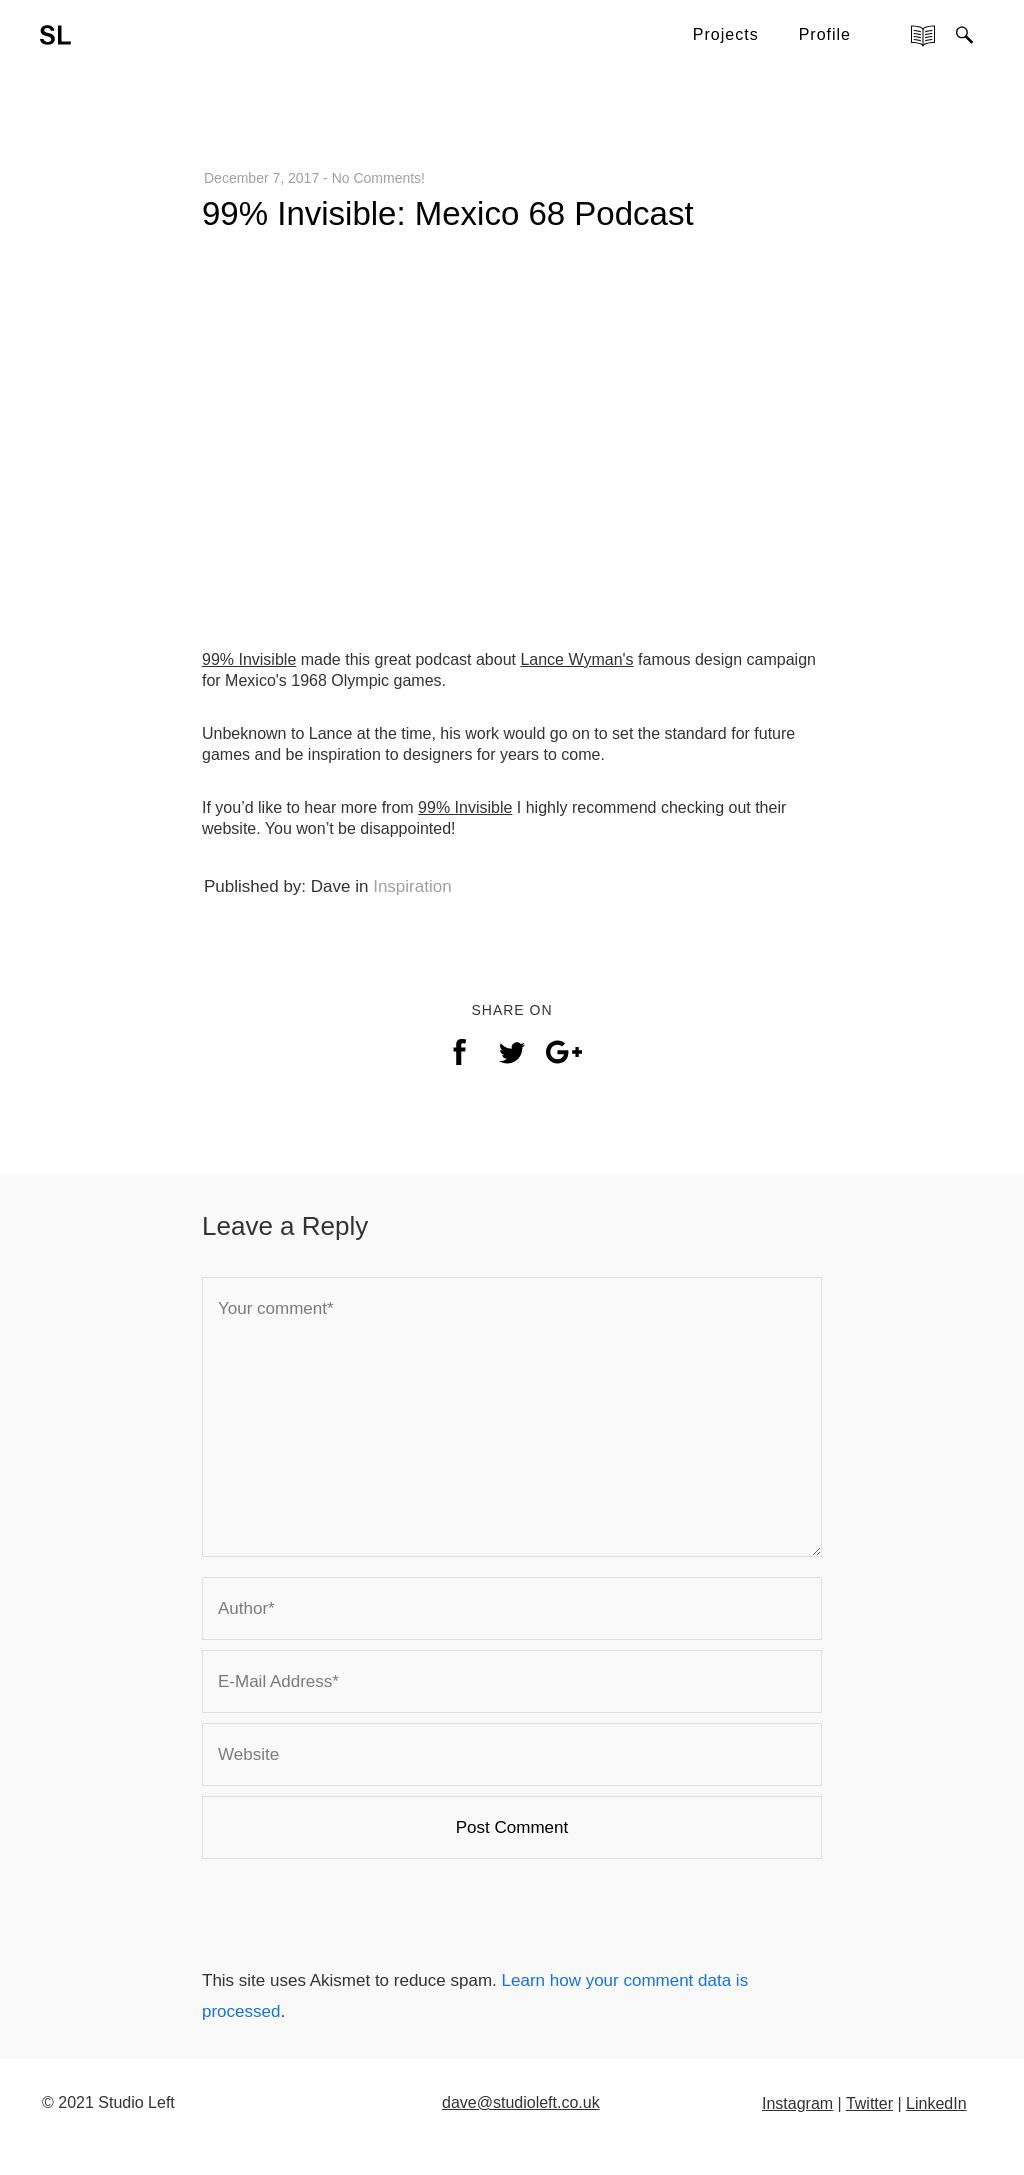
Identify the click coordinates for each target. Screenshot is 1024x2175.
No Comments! (378, 178)
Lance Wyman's (576, 659)
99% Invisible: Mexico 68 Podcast (448, 213)
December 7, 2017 (261, 178)
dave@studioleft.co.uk (521, 2102)
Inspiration (412, 886)
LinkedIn (936, 2103)
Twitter (869, 2103)
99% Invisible (249, 659)
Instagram (797, 2103)
